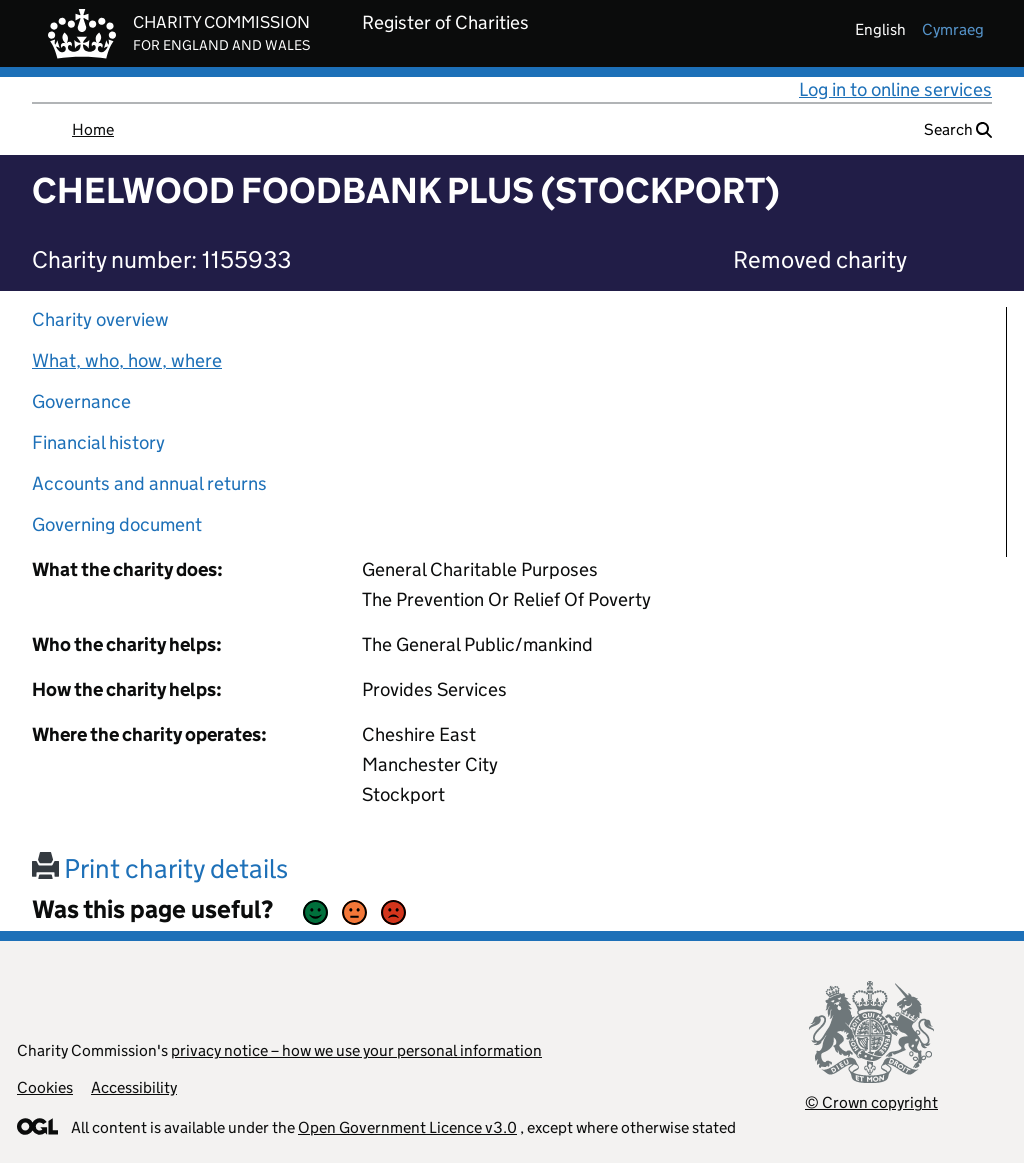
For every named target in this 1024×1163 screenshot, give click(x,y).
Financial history (98, 442)
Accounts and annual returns (149, 483)
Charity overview (100, 319)
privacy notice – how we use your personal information (356, 1050)
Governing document (117, 524)
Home (93, 129)
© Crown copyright (871, 1102)
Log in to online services (895, 89)
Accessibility (134, 1087)
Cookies (45, 1087)
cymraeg (953, 29)
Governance (81, 401)
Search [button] (958, 129)
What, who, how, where (127, 360)
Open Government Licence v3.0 (407, 1127)
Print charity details (160, 868)
